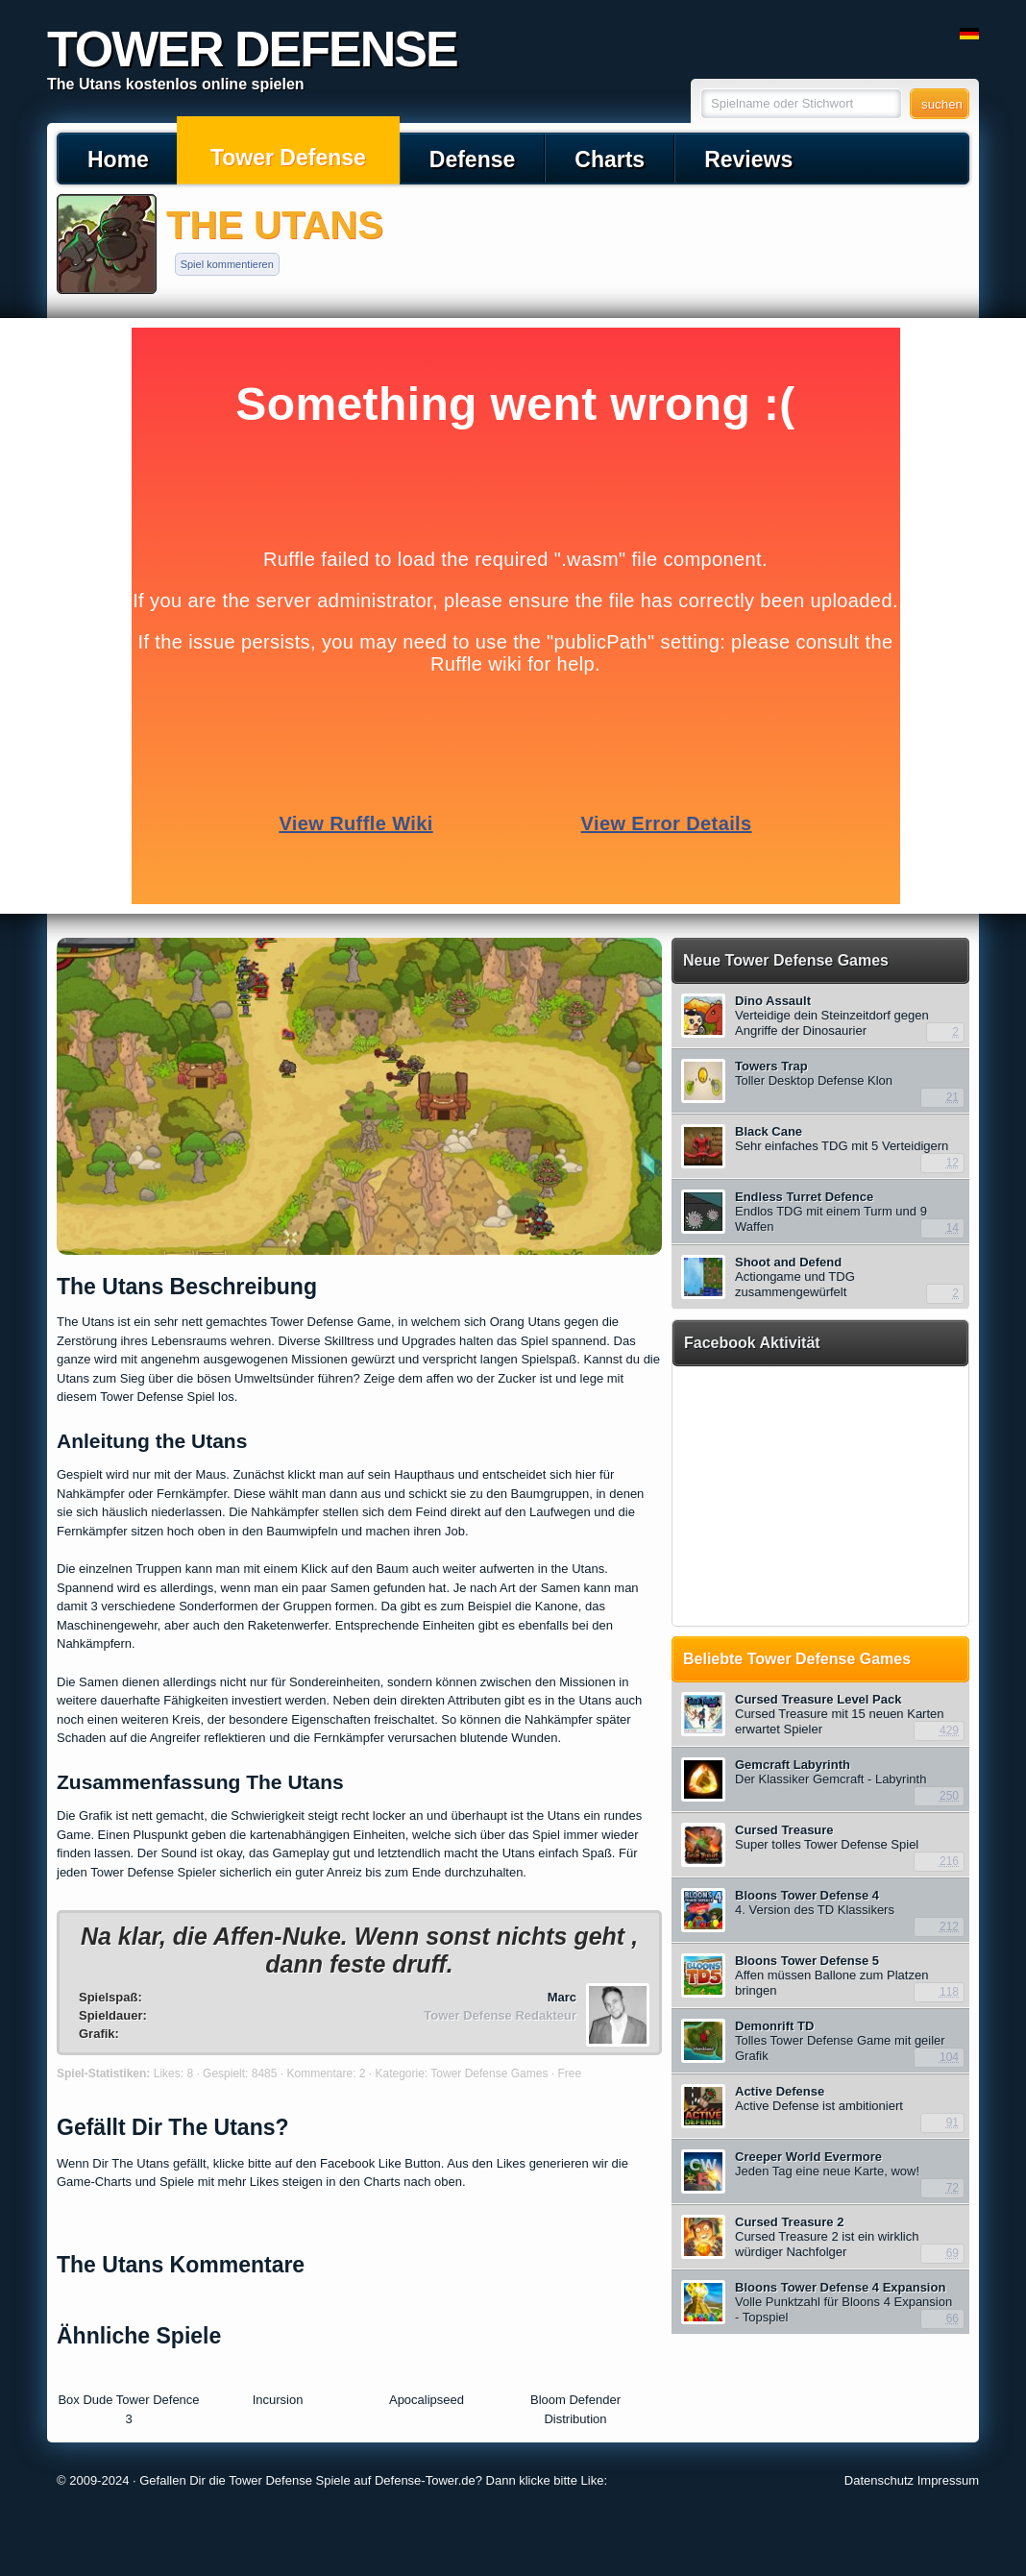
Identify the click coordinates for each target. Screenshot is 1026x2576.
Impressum (948, 2480)
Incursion (278, 2399)
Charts (609, 159)
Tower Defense (288, 157)
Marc (562, 1997)
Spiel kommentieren (227, 264)
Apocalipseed (426, 2399)
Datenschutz (879, 2480)
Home (118, 159)
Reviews (748, 159)
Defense (472, 159)
